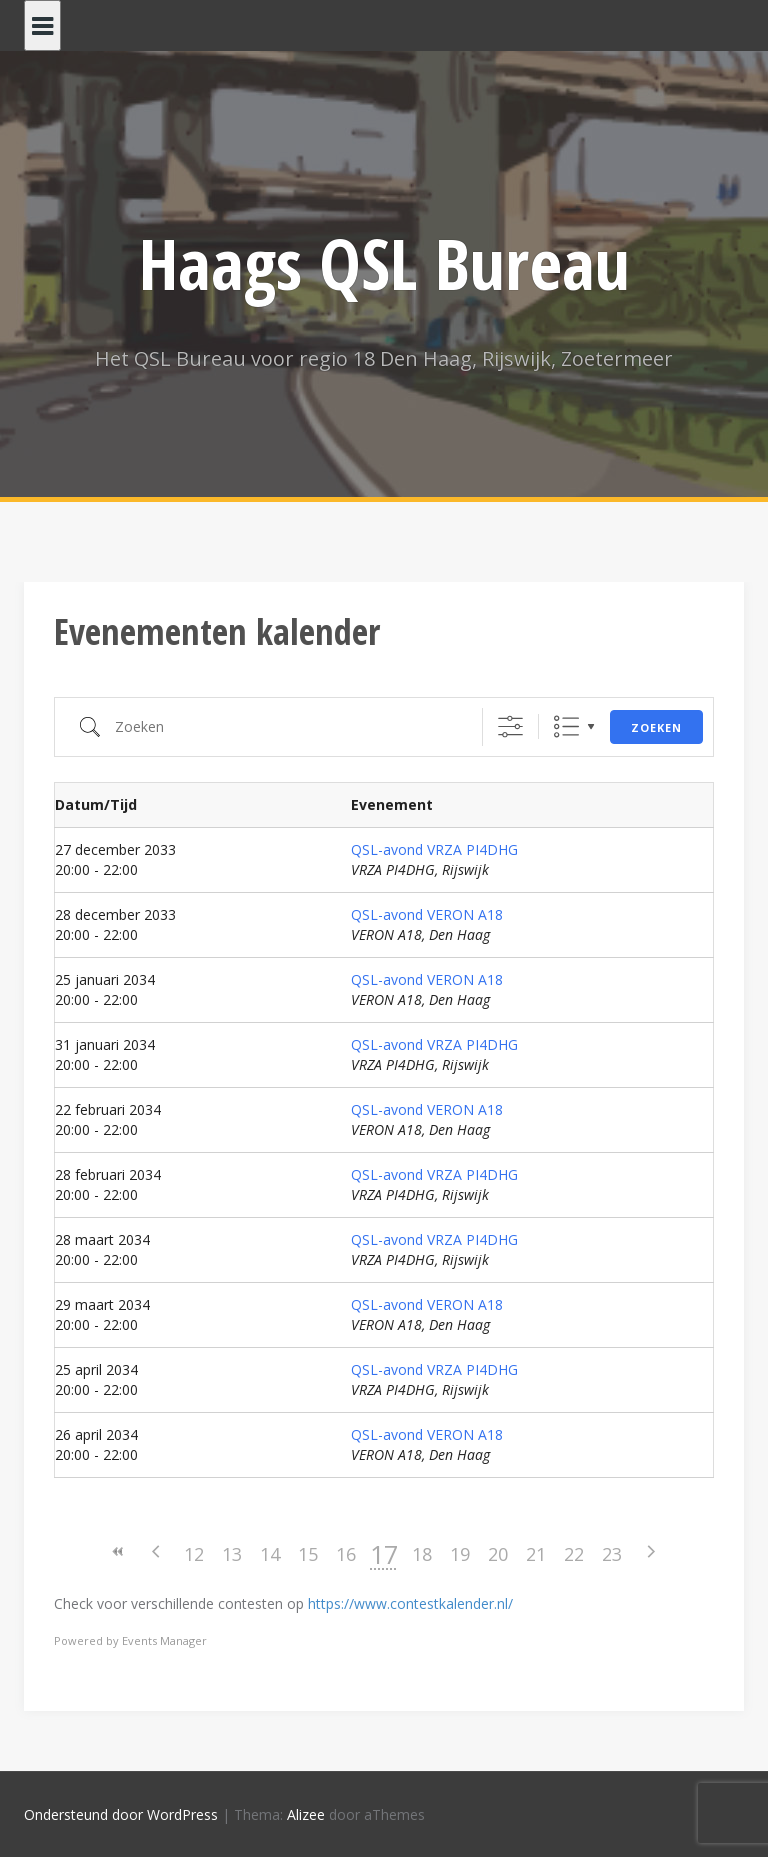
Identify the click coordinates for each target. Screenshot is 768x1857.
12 (194, 1554)
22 (574, 1554)
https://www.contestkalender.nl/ (410, 1603)
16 (346, 1554)
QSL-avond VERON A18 (427, 914)
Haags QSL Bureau (384, 263)
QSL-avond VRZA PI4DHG (434, 849)
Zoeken (656, 727)
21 (536, 1554)
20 (498, 1554)
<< (118, 1551)
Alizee (306, 1814)
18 (422, 1554)
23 (612, 1554)
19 (460, 1554)
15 (308, 1554)
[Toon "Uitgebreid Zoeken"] (510, 726)
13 (232, 1554)
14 (270, 1554)
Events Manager (164, 1640)
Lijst (566, 726)
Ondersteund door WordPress (121, 1814)
